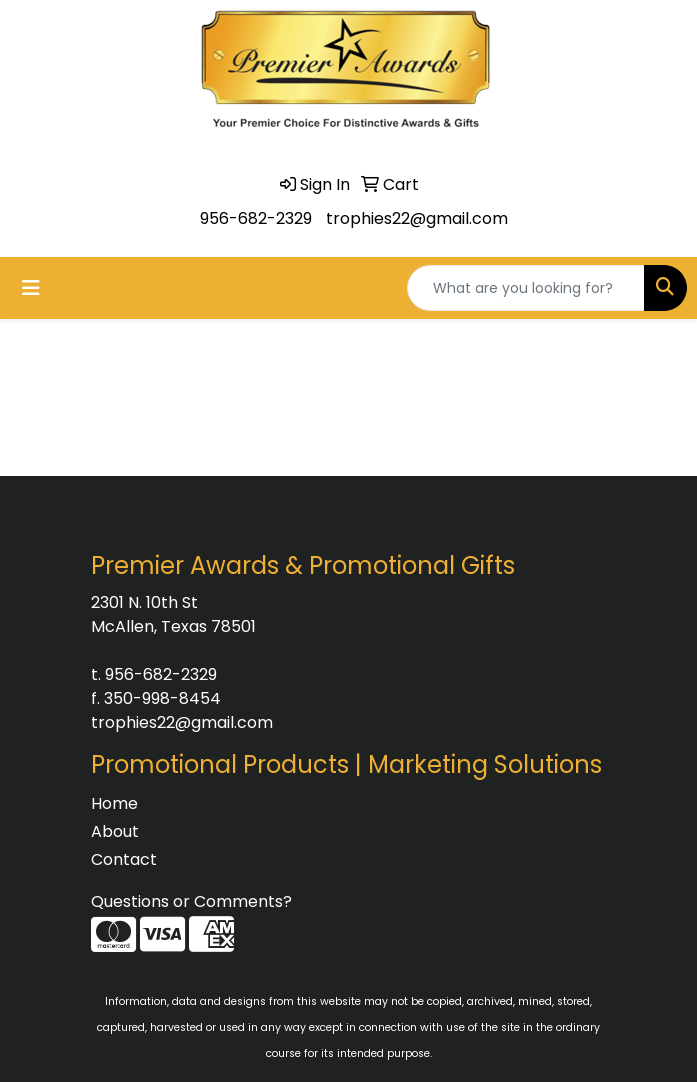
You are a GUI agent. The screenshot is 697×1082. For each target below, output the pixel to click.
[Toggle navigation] (31, 288)
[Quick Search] (526, 288)
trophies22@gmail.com (417, 218)
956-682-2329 (256, 218)
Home (114, 803)
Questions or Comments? (191, 901)
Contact (124, 859)
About (115, 831)
